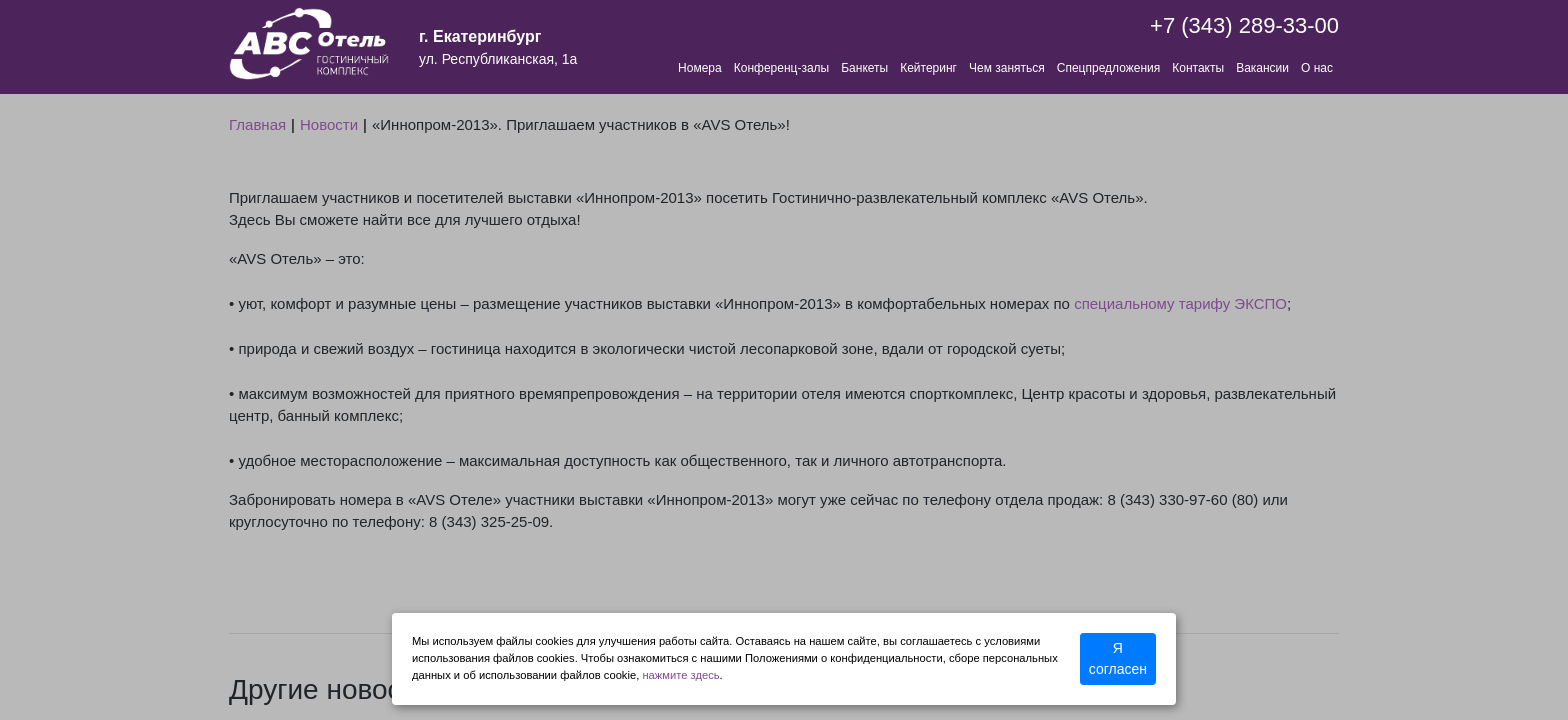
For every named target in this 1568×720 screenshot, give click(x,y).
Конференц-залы (781, 68)
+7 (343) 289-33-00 (1244, 25)
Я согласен (1118, 658)
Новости (329, 124)
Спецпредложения (1109, 68)
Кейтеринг (928, 68)
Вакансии (1262, 68)
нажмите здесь (680, 675)
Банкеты (864, 68)
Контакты (1198, 68)
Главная (257, 124)
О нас (1317, 68)
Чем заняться (1007, 68)
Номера (700, 68)
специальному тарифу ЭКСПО (1180, 303)
